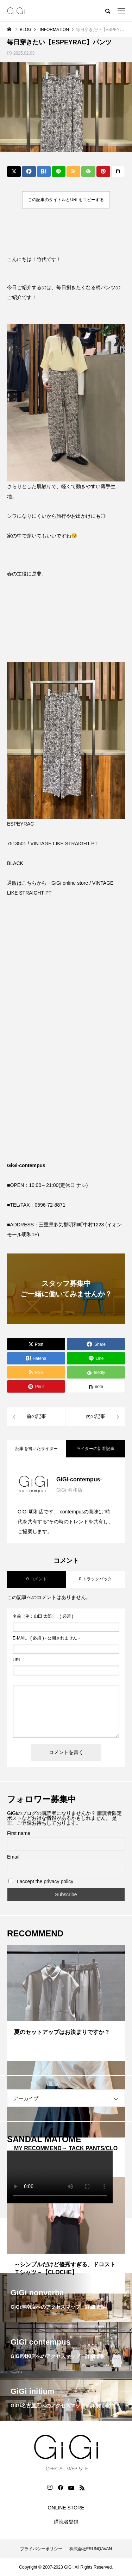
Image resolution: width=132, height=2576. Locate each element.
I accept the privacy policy (40, 1881)
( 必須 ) (43, 1616)
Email (13, 1857)
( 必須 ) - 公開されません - (46, 1638)
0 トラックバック (95, 1578)
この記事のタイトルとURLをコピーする (66, 199)
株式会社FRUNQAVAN (90, 2548)
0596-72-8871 (49, 1205)
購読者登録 (66, 2522)
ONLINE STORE (66, 2507)
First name (18, 1833)
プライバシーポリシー (41, 2548)
